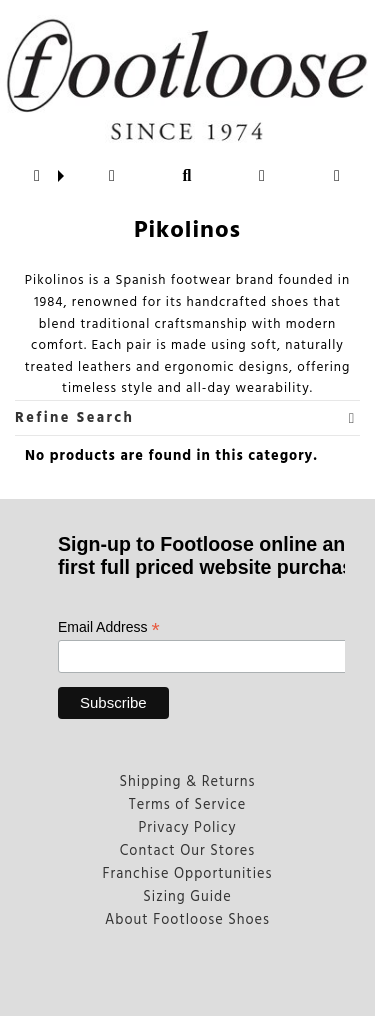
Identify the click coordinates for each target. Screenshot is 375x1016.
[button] (37, 176)
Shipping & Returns (187, 782)
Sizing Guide (187, 897)
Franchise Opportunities (188, 874)
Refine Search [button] (185, 418)
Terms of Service (187, 805)
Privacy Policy (187, 828)
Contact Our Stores (188, 851)
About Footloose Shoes (187, 920)
